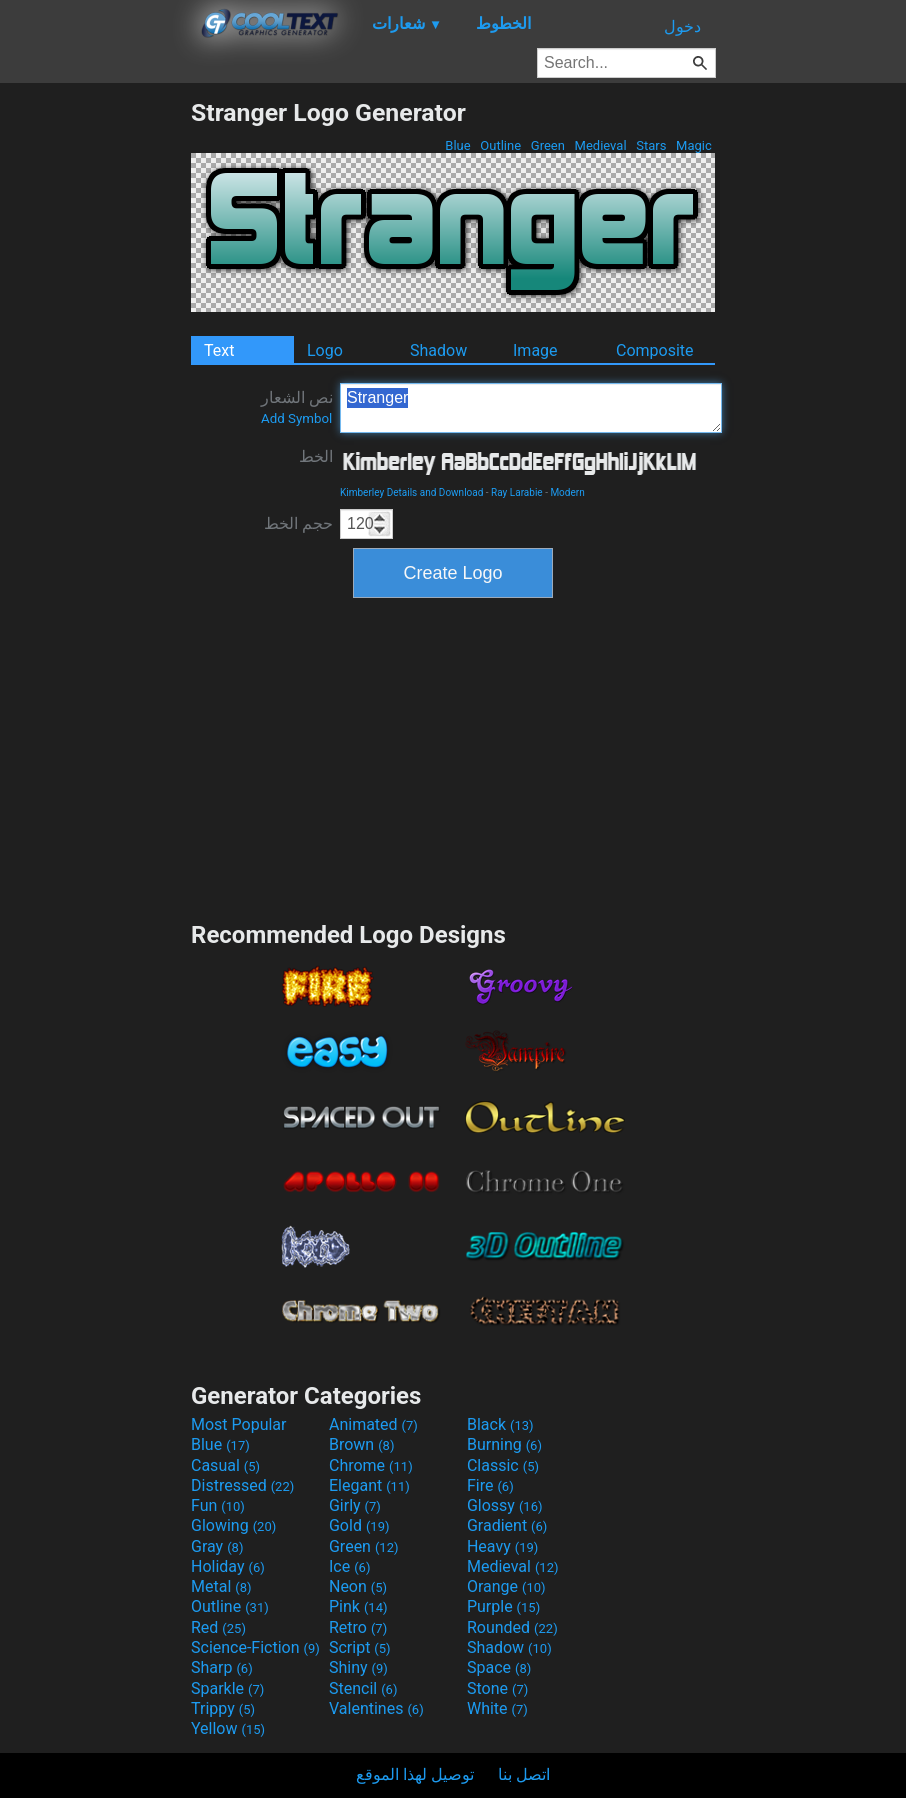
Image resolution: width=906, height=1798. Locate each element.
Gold (359, 1525)
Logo (325, 350)
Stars (651, 145)
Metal (221, 1586)
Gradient (507, 1525)
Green (548, 145)
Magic (694, 145)
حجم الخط (298, 523)
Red (218, 1627)
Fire (490, 1485)
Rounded (512, 1627)
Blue (458, 145)
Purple (503, 1606)
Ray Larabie (517, 492)
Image (535, 350)
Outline (500, 145)
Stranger (531, 408)
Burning (504, 1444)
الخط (316, 456)
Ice (349, 1566)
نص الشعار (297, 407)
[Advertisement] (95, 398)
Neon (358, 1586)
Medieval (600, 145)
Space (499, 1667)
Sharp (222, 1667)
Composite (655, 350)
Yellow (228, 1728)
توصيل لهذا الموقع (415, 1774)
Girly (355, 1505)
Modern (567, 492)
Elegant (369, 1485)
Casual (225, 1465)
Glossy (505, 1505)
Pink (358, 1606)
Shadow (438, 350)
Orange (506, 1586)
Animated (373, 1424)
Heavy (502, 1546)
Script (360, 1647)
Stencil (363, 1688)
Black (500, 1424)
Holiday (228, 1566)
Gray (217, 1546)
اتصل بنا (524, 1774)
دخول (682, 26)
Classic (503, 1465)
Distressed (242, 1485)
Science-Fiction (255, 1647)
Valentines (376, 1708)
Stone (497, 1688)
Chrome (371, 1465)
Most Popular (239, 1424)
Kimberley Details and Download (411, 492)
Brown (361, 1444)
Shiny (358, 1667)
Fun (218, 1505)
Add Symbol (296, 418)
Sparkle (227, 1688)
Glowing (233, 1525)
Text (219, 350)
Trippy (223, 1708)
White (497, 1708)
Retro (358, 1627)
